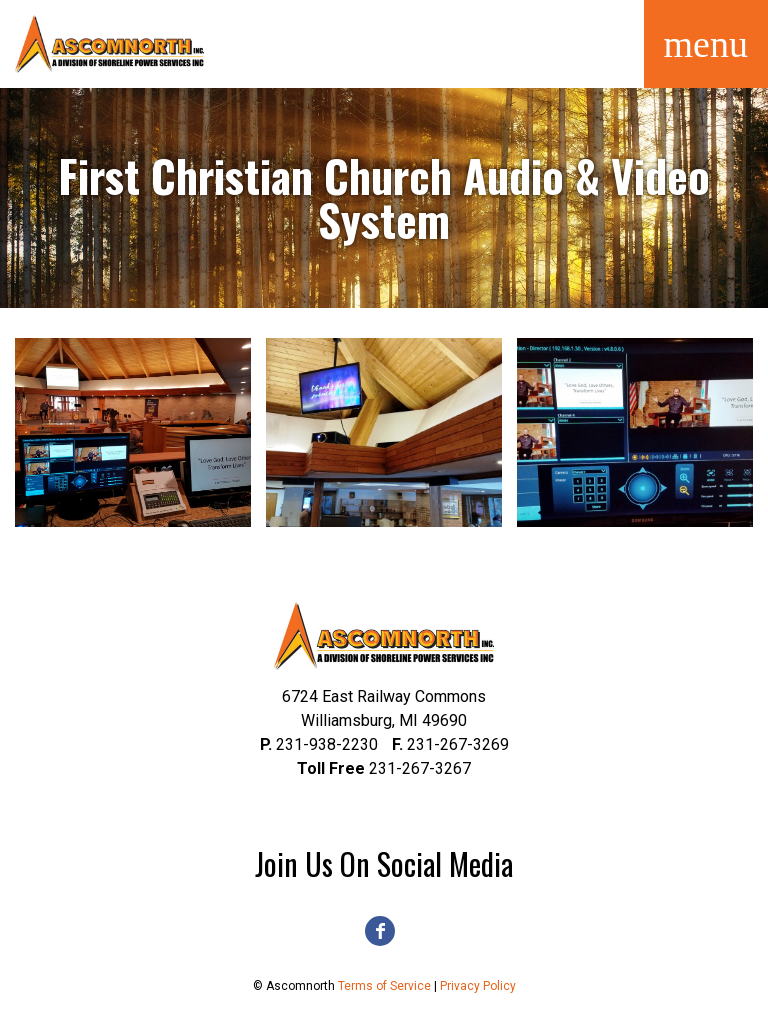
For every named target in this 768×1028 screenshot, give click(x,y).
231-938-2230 (319, 744)
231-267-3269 (450, 744)
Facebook (380, 931)
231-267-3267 (384, 768)
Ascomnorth (110, 44)
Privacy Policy (478, 986)
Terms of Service (384, 986)
